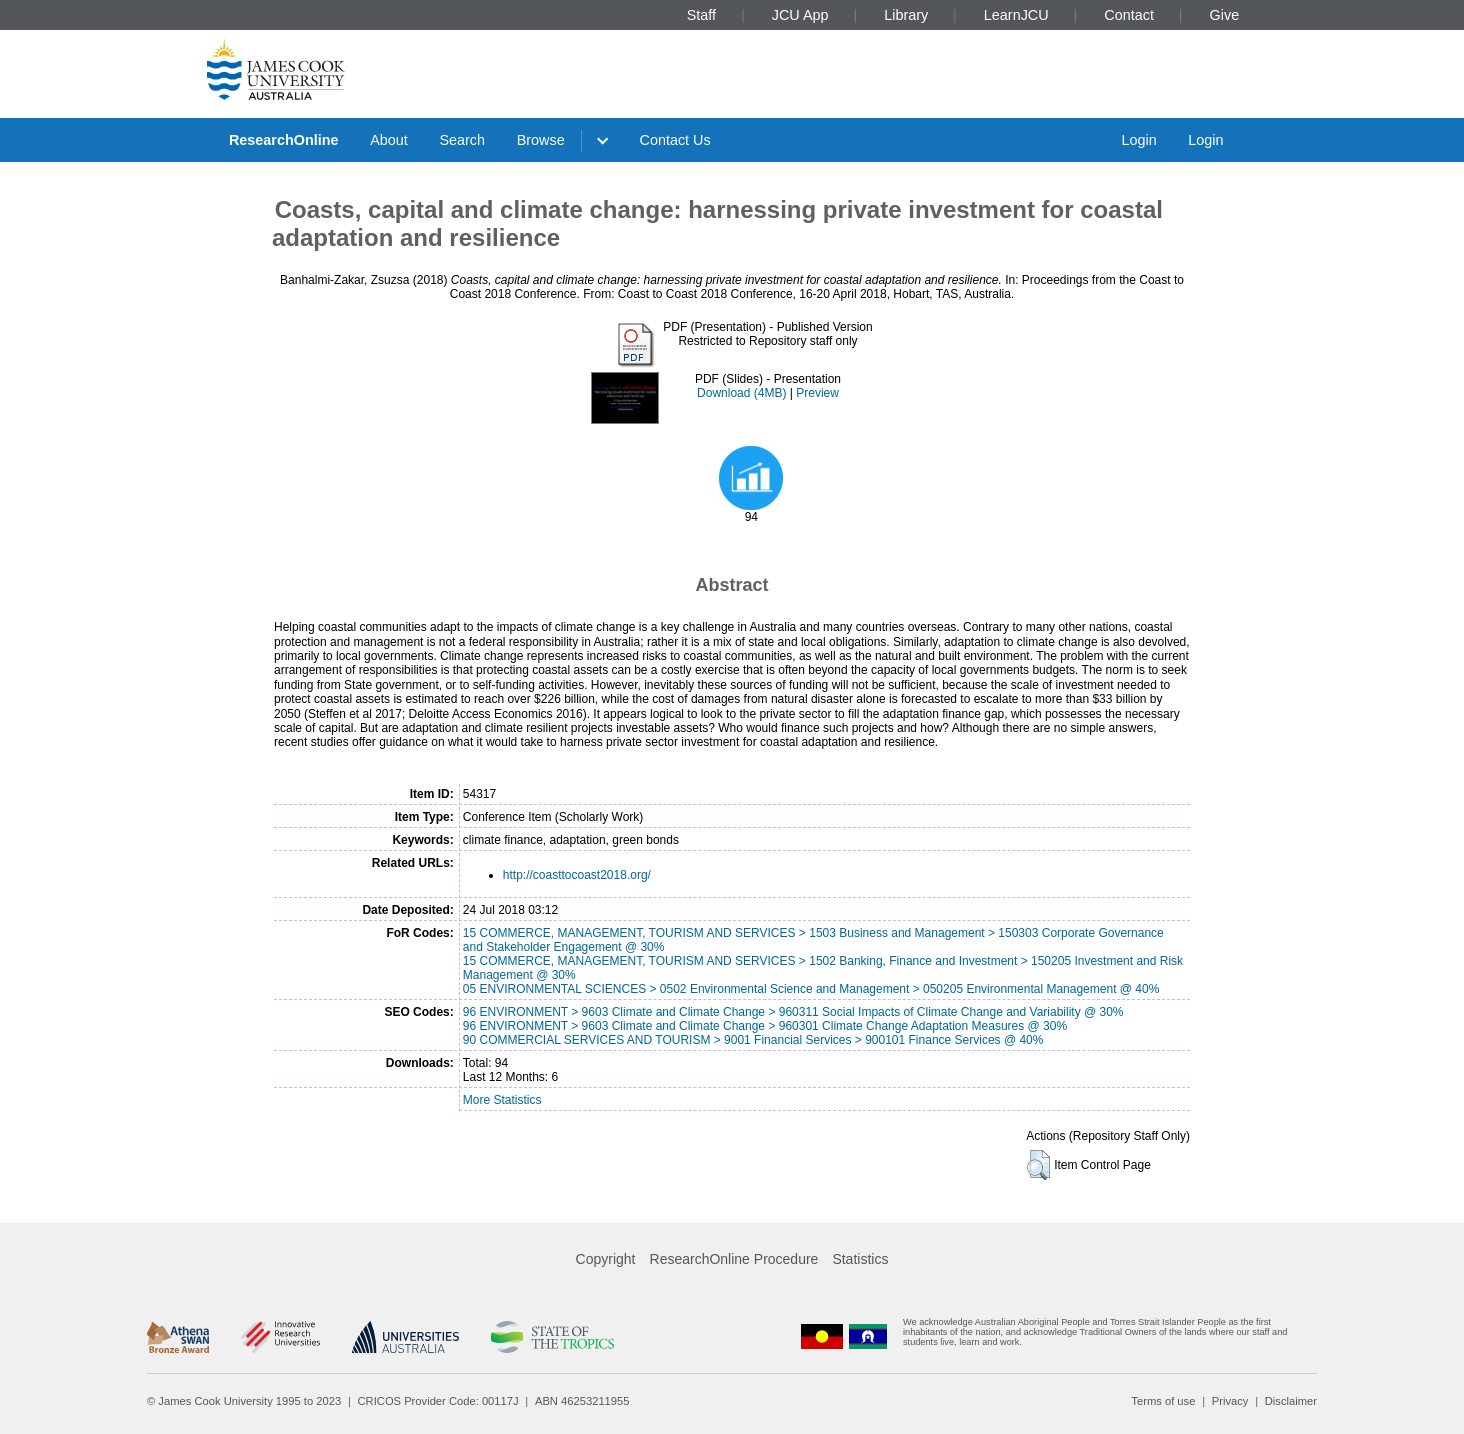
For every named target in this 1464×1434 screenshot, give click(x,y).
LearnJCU (1016, 15)
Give (1225, 15)
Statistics (860, 1259)
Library (906, 15)
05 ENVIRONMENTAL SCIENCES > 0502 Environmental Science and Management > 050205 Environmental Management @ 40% (811, 989)
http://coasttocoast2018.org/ (577, 875)
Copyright (606, 1259)
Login (1138, 140)
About (389, 140)
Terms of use (1163, 1401)
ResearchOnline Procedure (734, 1259)
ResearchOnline (284, 140)
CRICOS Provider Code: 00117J (438, 1401)
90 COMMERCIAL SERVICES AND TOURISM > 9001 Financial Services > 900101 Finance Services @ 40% (753, 1040)
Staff (701, 15)
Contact (1129, 15)
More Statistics (502, 1100)
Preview (817, 393)
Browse (541, 140)
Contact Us (675, 140)
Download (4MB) (741, 393)
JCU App (800, 15)
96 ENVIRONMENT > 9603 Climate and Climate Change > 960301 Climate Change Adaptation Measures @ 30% (765, 1026)
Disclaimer (1291, 1401)
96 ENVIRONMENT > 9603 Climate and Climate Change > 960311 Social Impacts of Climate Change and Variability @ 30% (793, 1012)
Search (462, 140)
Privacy (1230, 1401)
